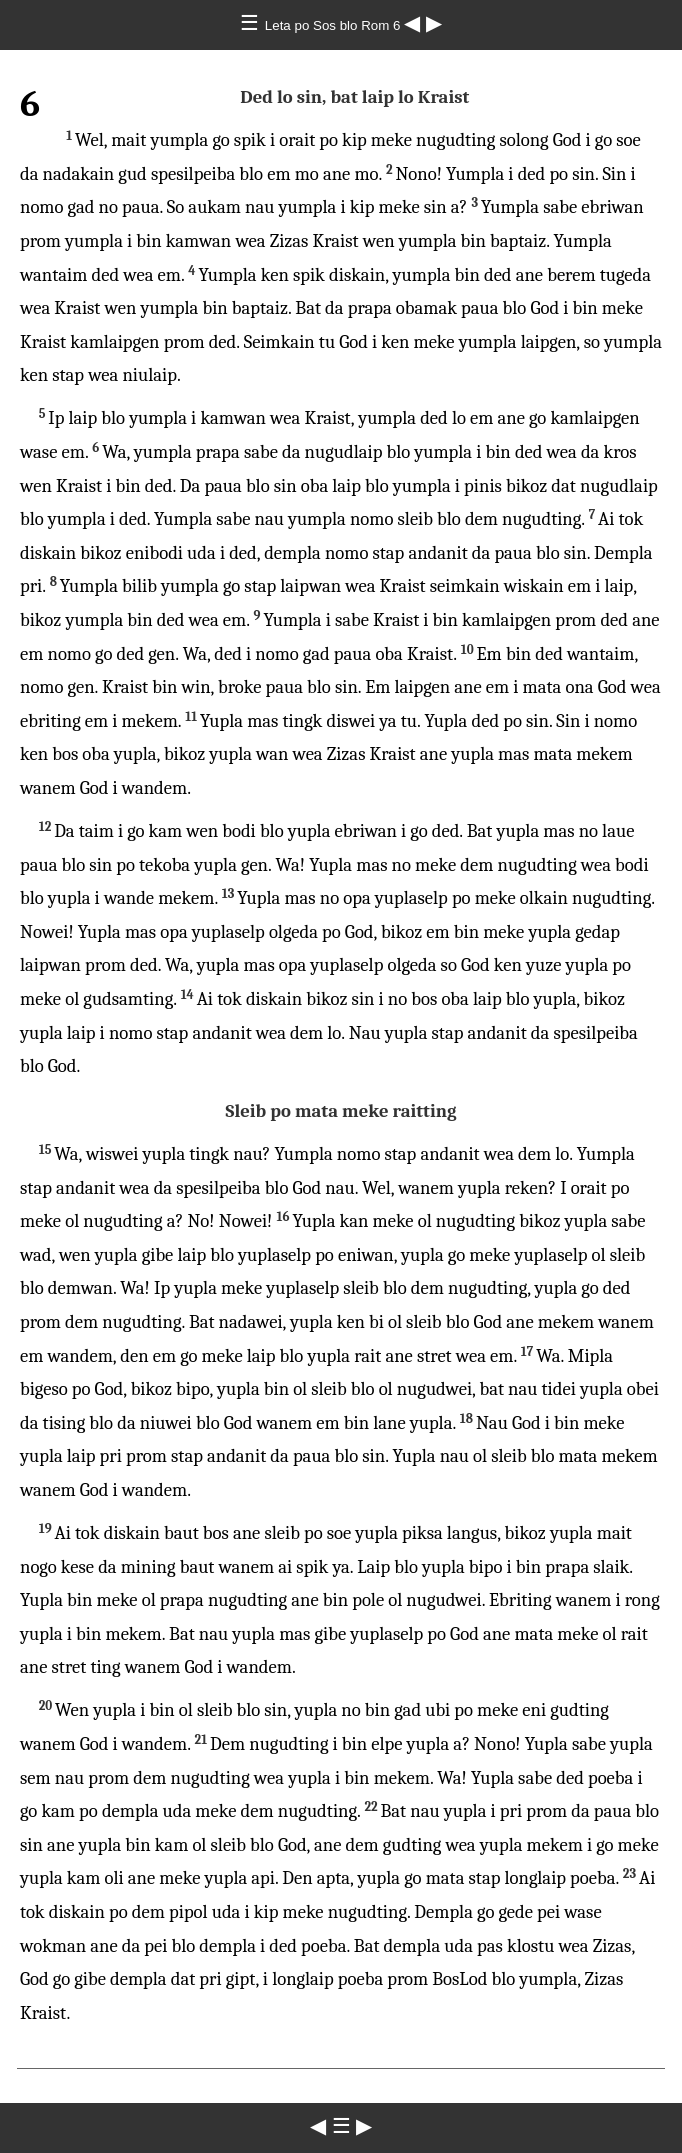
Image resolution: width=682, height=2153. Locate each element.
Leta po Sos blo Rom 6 (334, 25)
